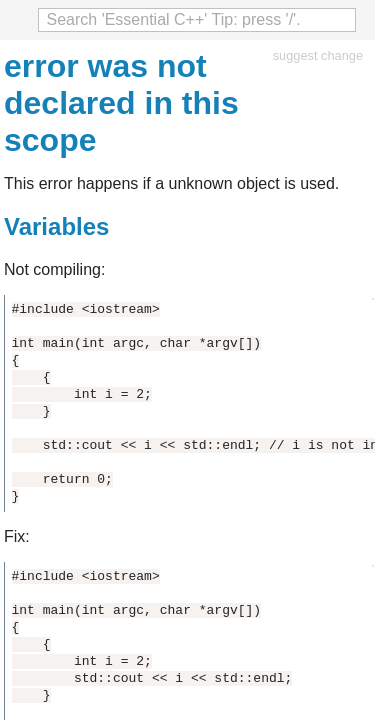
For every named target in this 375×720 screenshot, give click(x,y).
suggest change (318, 55)
